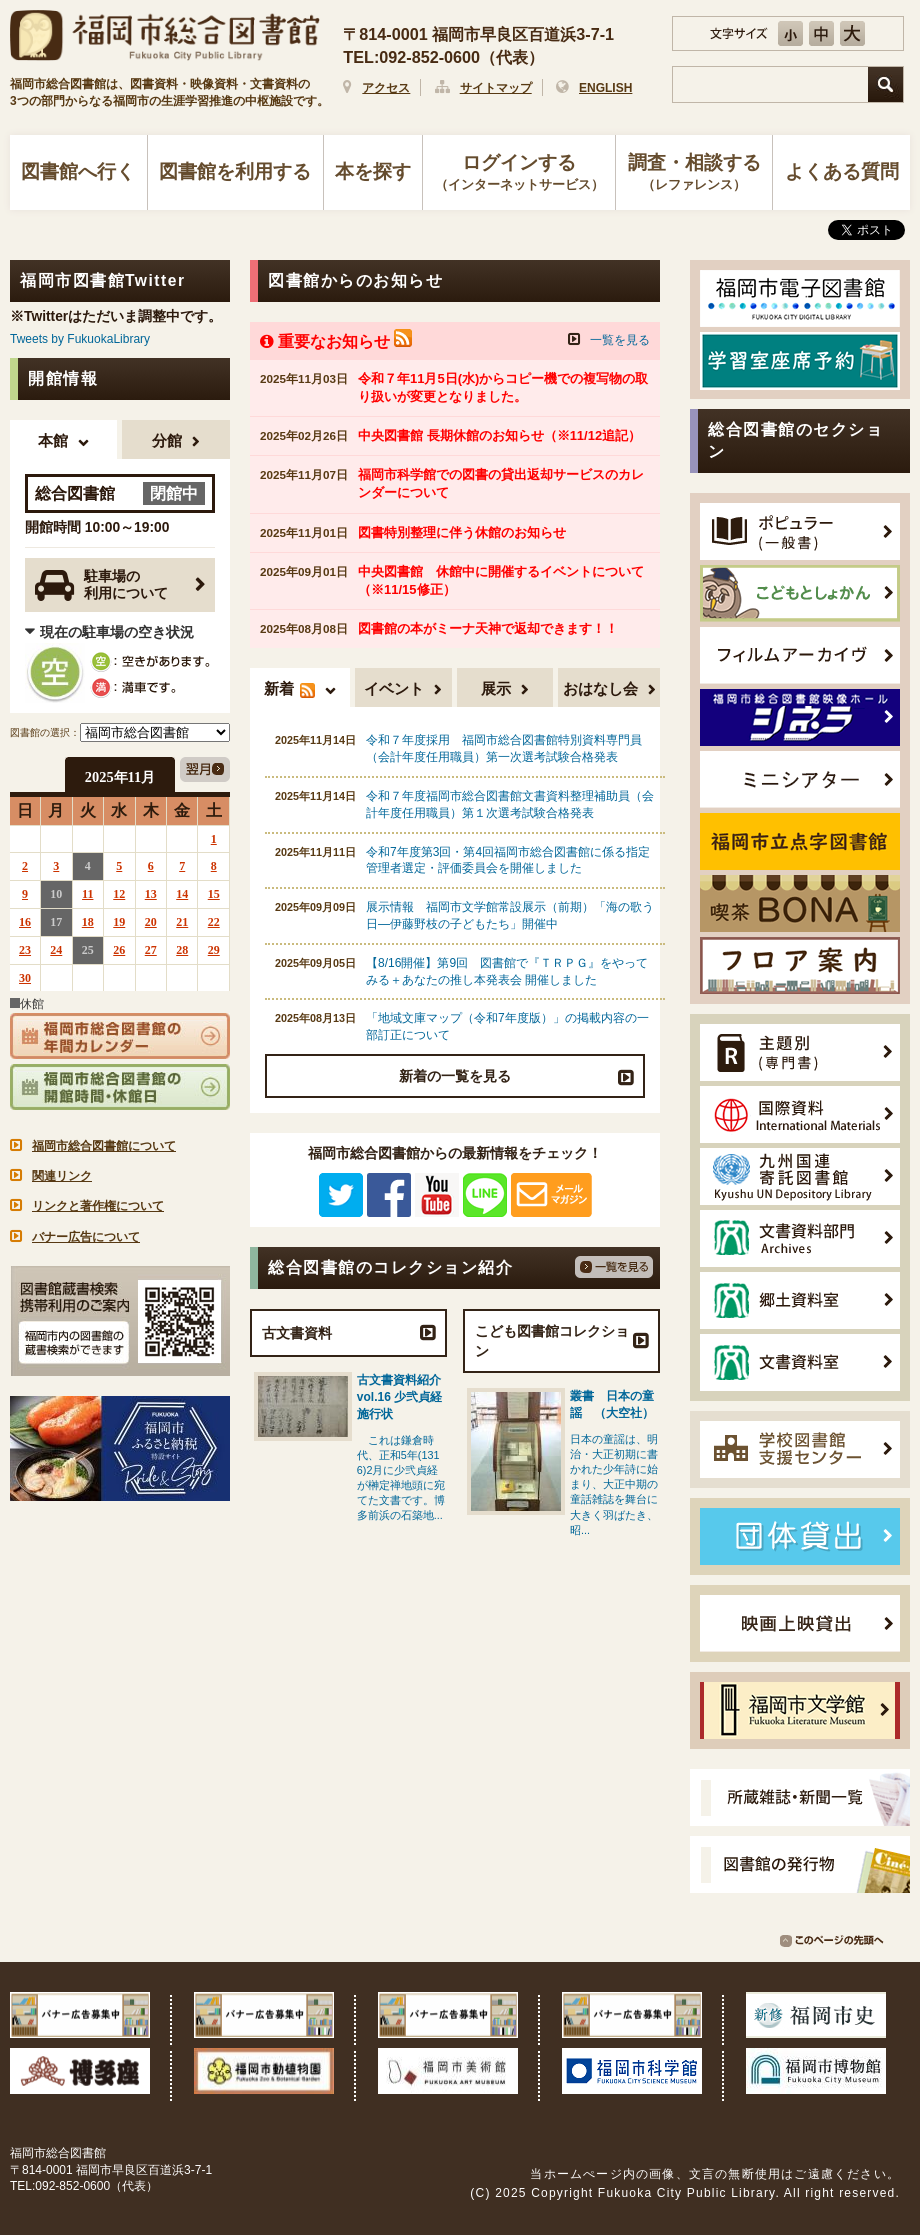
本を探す (373, 171)
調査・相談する (694, 174)
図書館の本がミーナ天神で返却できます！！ (488, 628)
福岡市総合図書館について (104, 1146)
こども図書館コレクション (552, 1341)
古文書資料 (297, 1333)
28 (182, 950)
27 (151, 950)
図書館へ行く (78, 171)
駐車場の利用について (101, 585)
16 (25, 922)
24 (56, 950)
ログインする (519, 174)
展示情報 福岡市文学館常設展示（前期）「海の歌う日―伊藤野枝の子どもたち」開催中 (510, 915)
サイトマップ (496, 88)
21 (182, 922)
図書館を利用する (235, 171)
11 (87, 894)
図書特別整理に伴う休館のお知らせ (462, 532)
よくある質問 (842, 171)
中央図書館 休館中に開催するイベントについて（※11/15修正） (501, 580)
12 (119, 894)
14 (182, 894)
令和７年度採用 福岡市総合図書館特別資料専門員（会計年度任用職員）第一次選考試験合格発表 (504, 748)
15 (214, 894)
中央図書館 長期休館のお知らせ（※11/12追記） (499, 435)
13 (151, 894)
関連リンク (62, 1176)
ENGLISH (605, 88)
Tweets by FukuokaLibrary (80, 339)
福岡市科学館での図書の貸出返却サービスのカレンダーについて (501, 483)
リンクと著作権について (98, 1206)
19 (119, 922)
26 (119, 950)
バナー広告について (86, 1237)
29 (214, 950)
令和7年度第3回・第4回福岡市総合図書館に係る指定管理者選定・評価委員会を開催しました (508, 860)
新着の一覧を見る (455, 1076)
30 (25, 978)
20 (151, 922)
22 (214, 922)
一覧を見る (620, 340)
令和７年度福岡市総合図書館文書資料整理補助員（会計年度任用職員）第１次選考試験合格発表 (510, 804)
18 (88, 922)
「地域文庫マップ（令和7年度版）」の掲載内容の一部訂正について (507, 1026)
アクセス (386, 88)
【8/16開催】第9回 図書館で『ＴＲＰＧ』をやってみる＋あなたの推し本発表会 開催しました (507, 971)
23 (25, 950)
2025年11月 (120, 777)
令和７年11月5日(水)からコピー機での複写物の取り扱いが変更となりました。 (503, 387)
